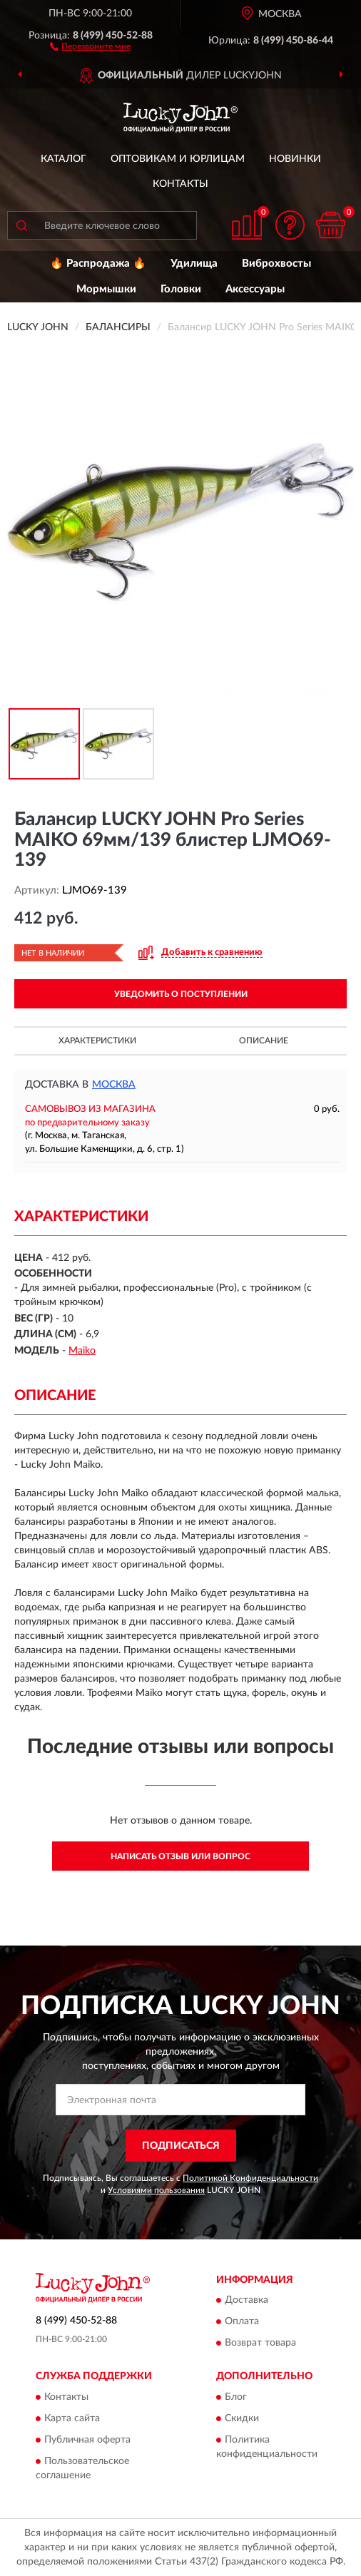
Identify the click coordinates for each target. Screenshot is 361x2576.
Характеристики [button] (97, 1040)
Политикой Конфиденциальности (250, 2178)
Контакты (180, 184)
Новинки (295, 159)
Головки (181, 289)
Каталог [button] (63, 159)
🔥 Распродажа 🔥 (98, 263)
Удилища (194, 263)
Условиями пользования (156, 2190)
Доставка (246, 2301)
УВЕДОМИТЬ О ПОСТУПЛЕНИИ (181, 994)
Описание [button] (263, 1040)
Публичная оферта (87, 2440)
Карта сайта (72, 2418)
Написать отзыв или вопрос (180, 1856)
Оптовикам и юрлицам (178, 159)
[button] (90, 45)
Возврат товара (260, 2343)
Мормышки (106, 289)
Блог (236, 2397)
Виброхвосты (276, 263)
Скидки (242, 2418)
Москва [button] (114, 1085)
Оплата (242, 2322)
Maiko (82, 1351)
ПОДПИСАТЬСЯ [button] (181, 2146)
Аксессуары (255, 289)
